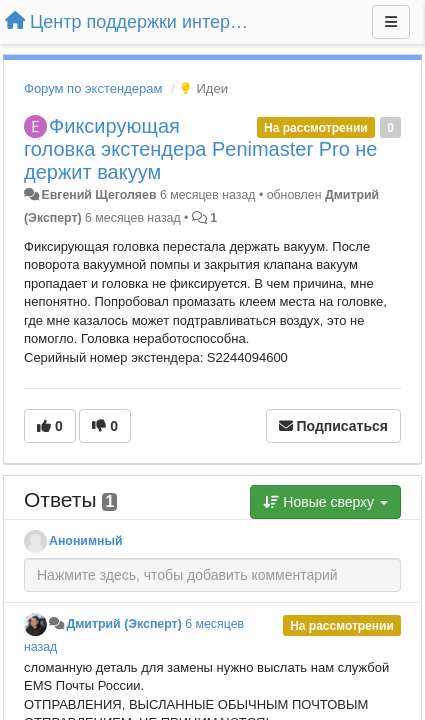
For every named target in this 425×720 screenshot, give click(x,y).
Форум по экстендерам (93, 88)
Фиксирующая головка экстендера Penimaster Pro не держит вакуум (201, 149)
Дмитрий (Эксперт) (123, 624)
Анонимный (86, 541)
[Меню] (391, 22)
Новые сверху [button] (325, 502)
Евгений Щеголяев (98, 195)
